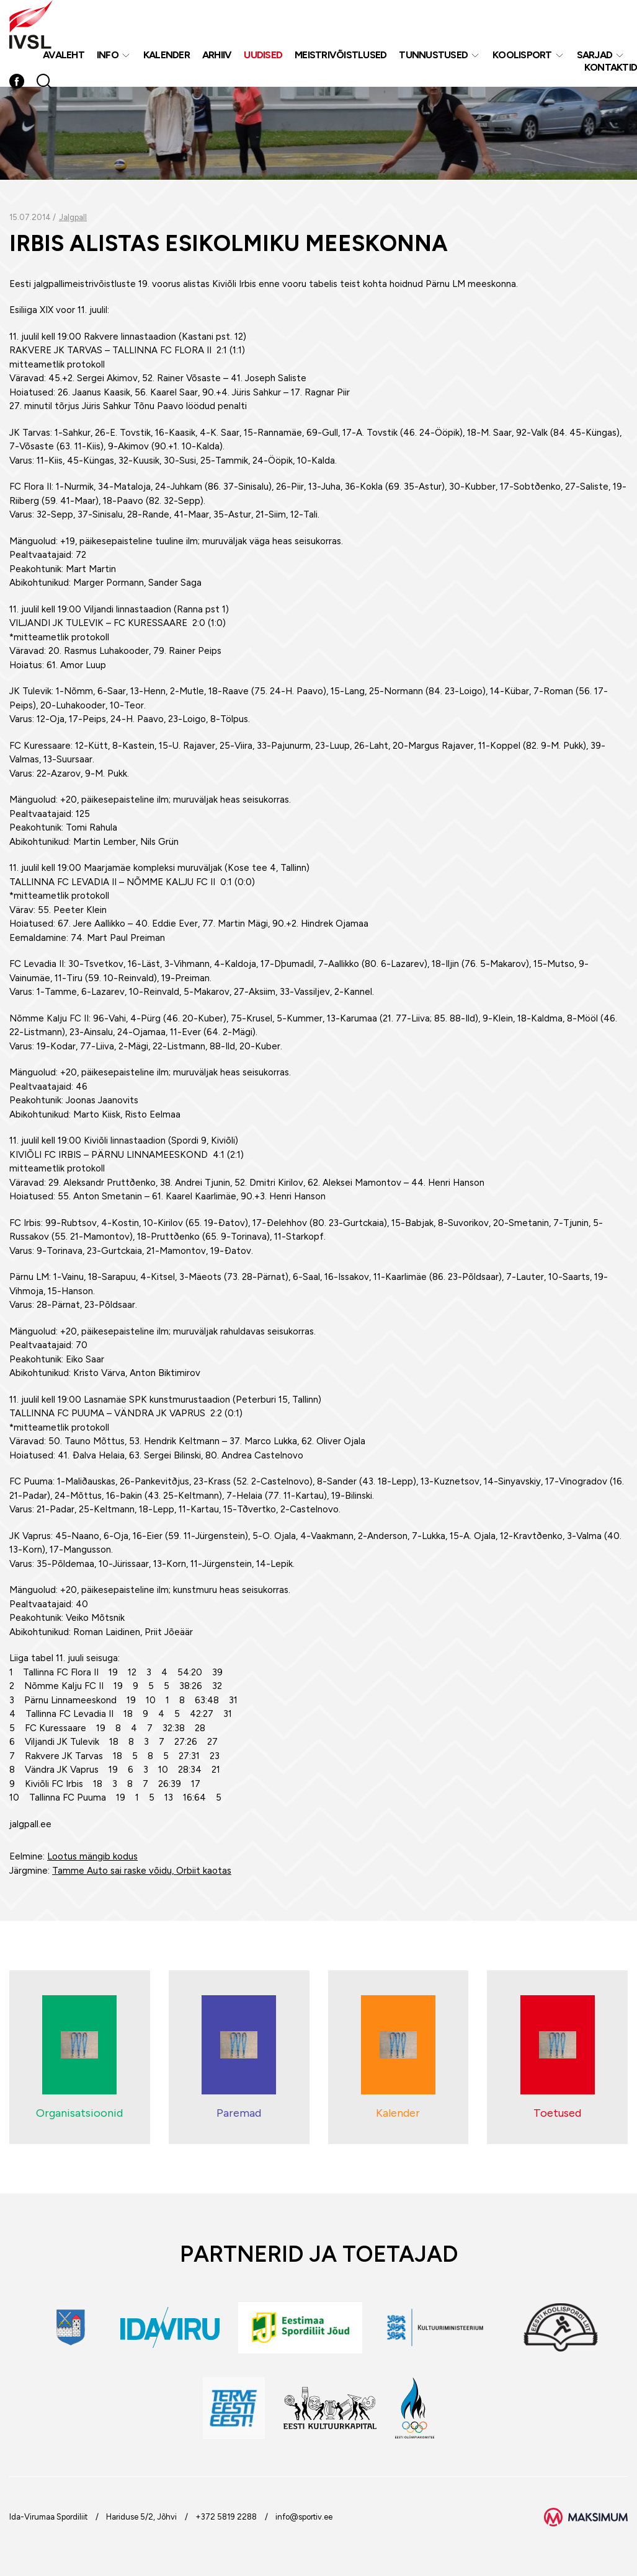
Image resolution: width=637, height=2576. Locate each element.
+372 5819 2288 (226, 2516)
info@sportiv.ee (303, 2516)
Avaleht (63, 55)
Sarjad (595, 55)
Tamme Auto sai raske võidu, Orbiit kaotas (141, 1870)
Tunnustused (433, 55)
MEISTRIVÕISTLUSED (340, 55)
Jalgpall (73, 217)
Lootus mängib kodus (92, 1856)
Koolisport (522, 55)
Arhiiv (217, 55)
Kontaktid (610, 67)
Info (107, 55)
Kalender (166, 55)
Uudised (263, 55)
